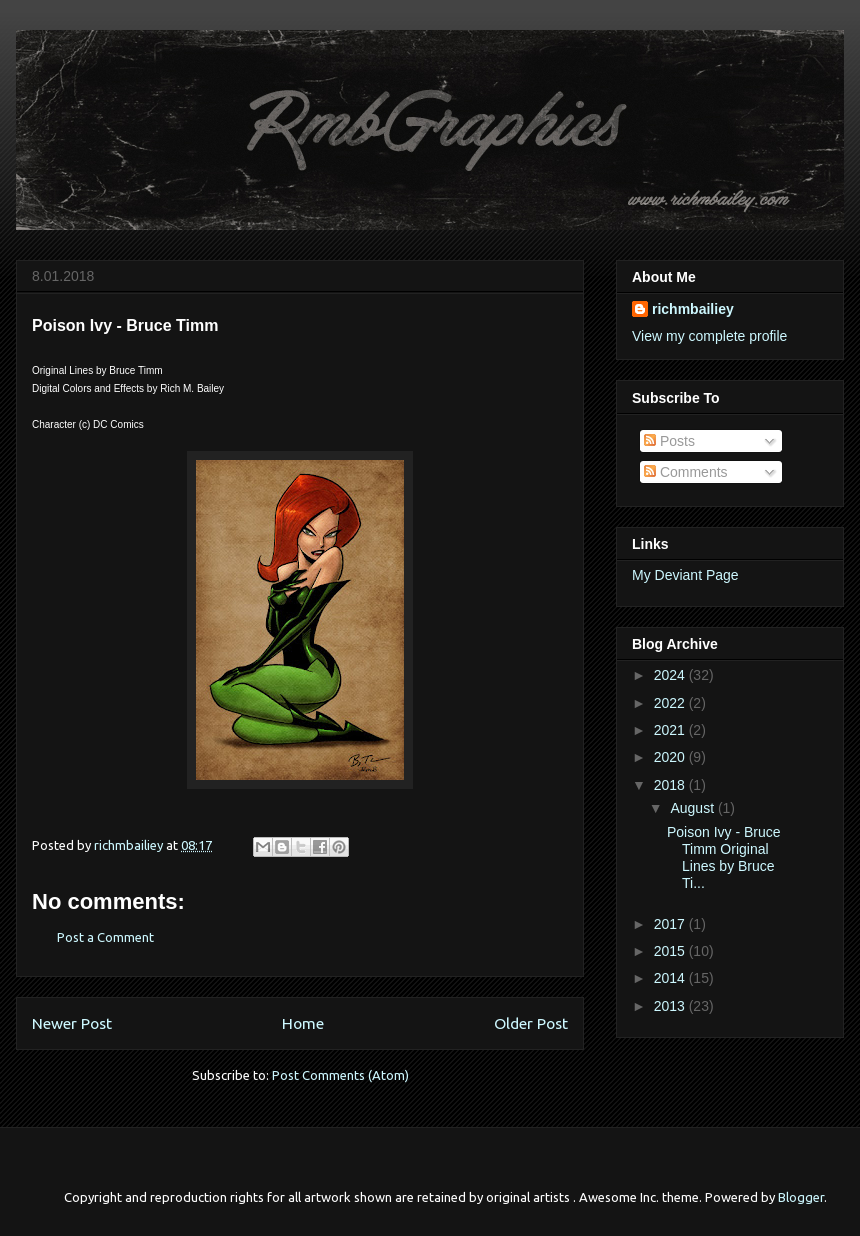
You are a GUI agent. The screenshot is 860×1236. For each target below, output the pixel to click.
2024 (671, 675)
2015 (671, 951)
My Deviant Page (685, 575)
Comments (686, 472)
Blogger (801, 1197)
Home (303, 1023)
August (693, 808)
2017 (671, 924)
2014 (671, 978)
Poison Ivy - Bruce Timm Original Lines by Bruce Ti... (724, 857)
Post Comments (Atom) (340, 1075)
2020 (671, 757)
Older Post (531, 1023)
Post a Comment (105, 937)
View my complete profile (709, 336)
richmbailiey (693, 309)
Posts (669, 441)
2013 (671, 1006)
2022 (671, 703)
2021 (671, 730)
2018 (671, 785)
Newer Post (72, 1023)
